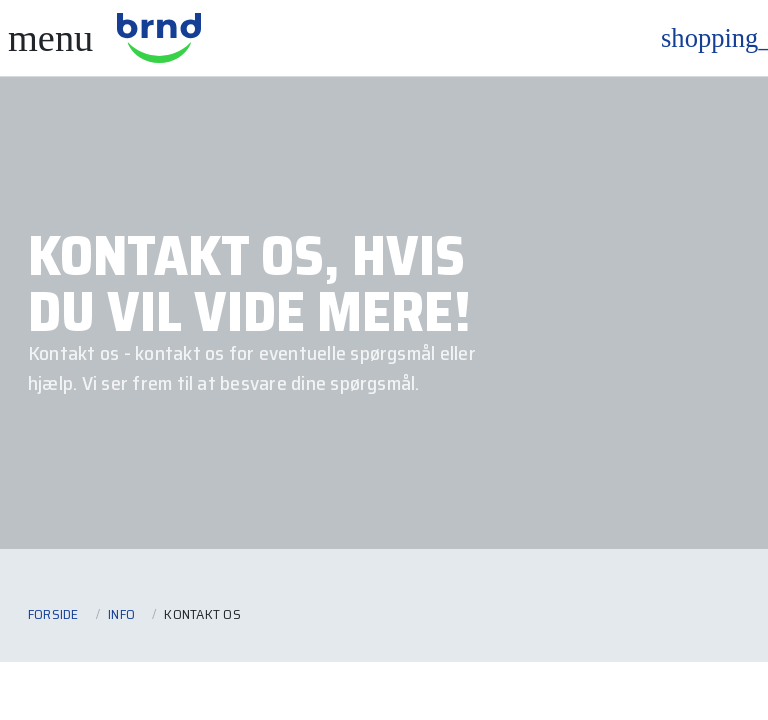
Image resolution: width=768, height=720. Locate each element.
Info (121, 614)
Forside (53, 614)
